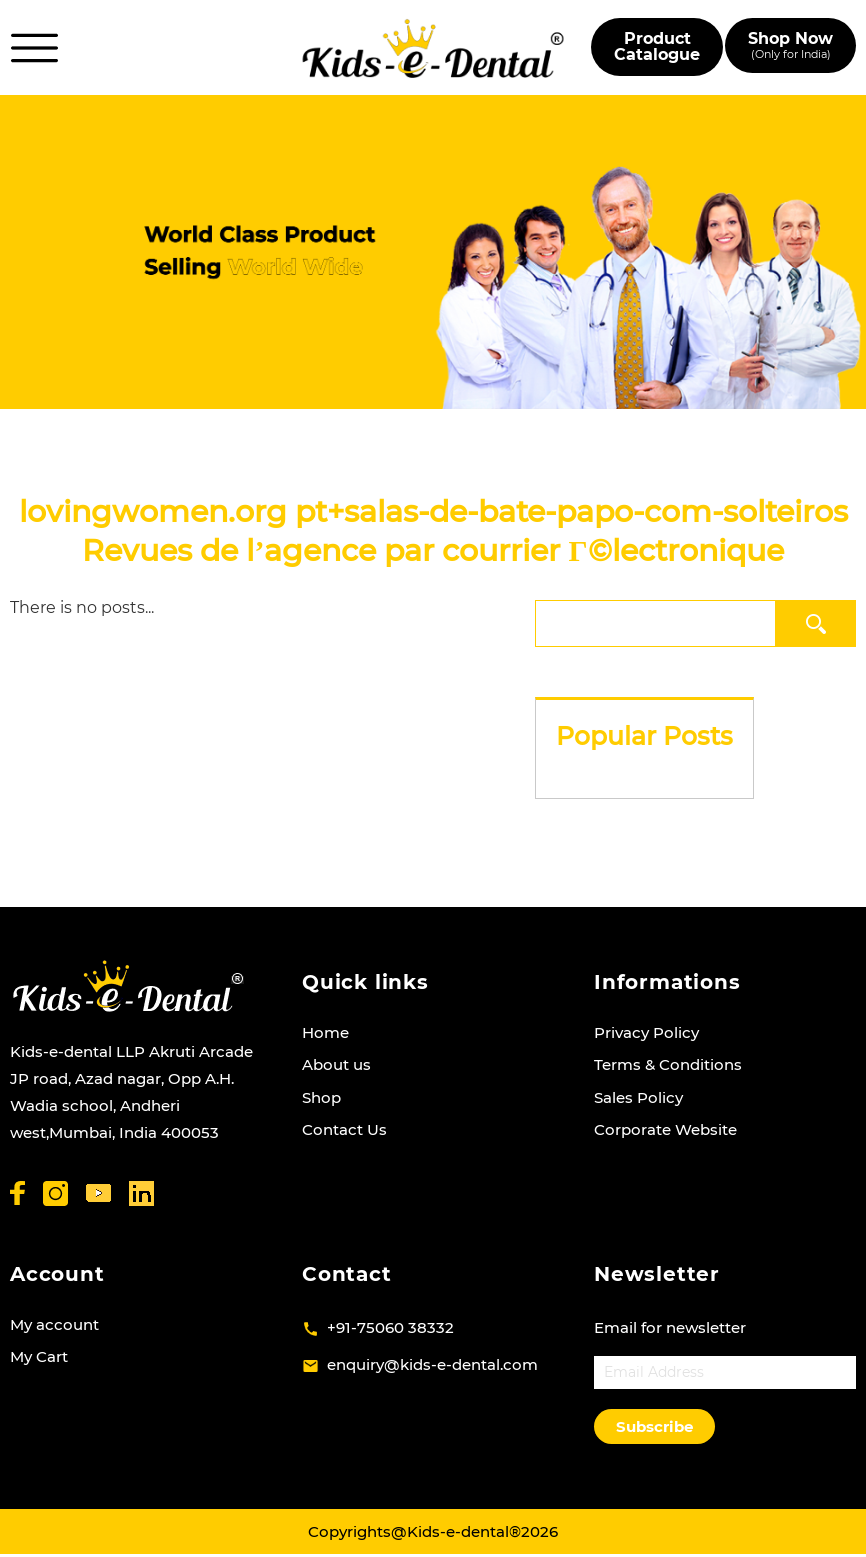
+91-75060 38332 (390, 1327)
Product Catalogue (657, 46)
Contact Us (344, 1129)
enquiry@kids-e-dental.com (432, 1364)
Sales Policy (638, 1097)
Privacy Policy (646, 1032)
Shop (321, 1097)
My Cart (39, 1356)
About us (336, 1064)
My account (54, 1324)
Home (325, 1032)
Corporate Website (665, 1129)
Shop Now (790, 45)
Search (816, 623)
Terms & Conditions (668, 1064)
